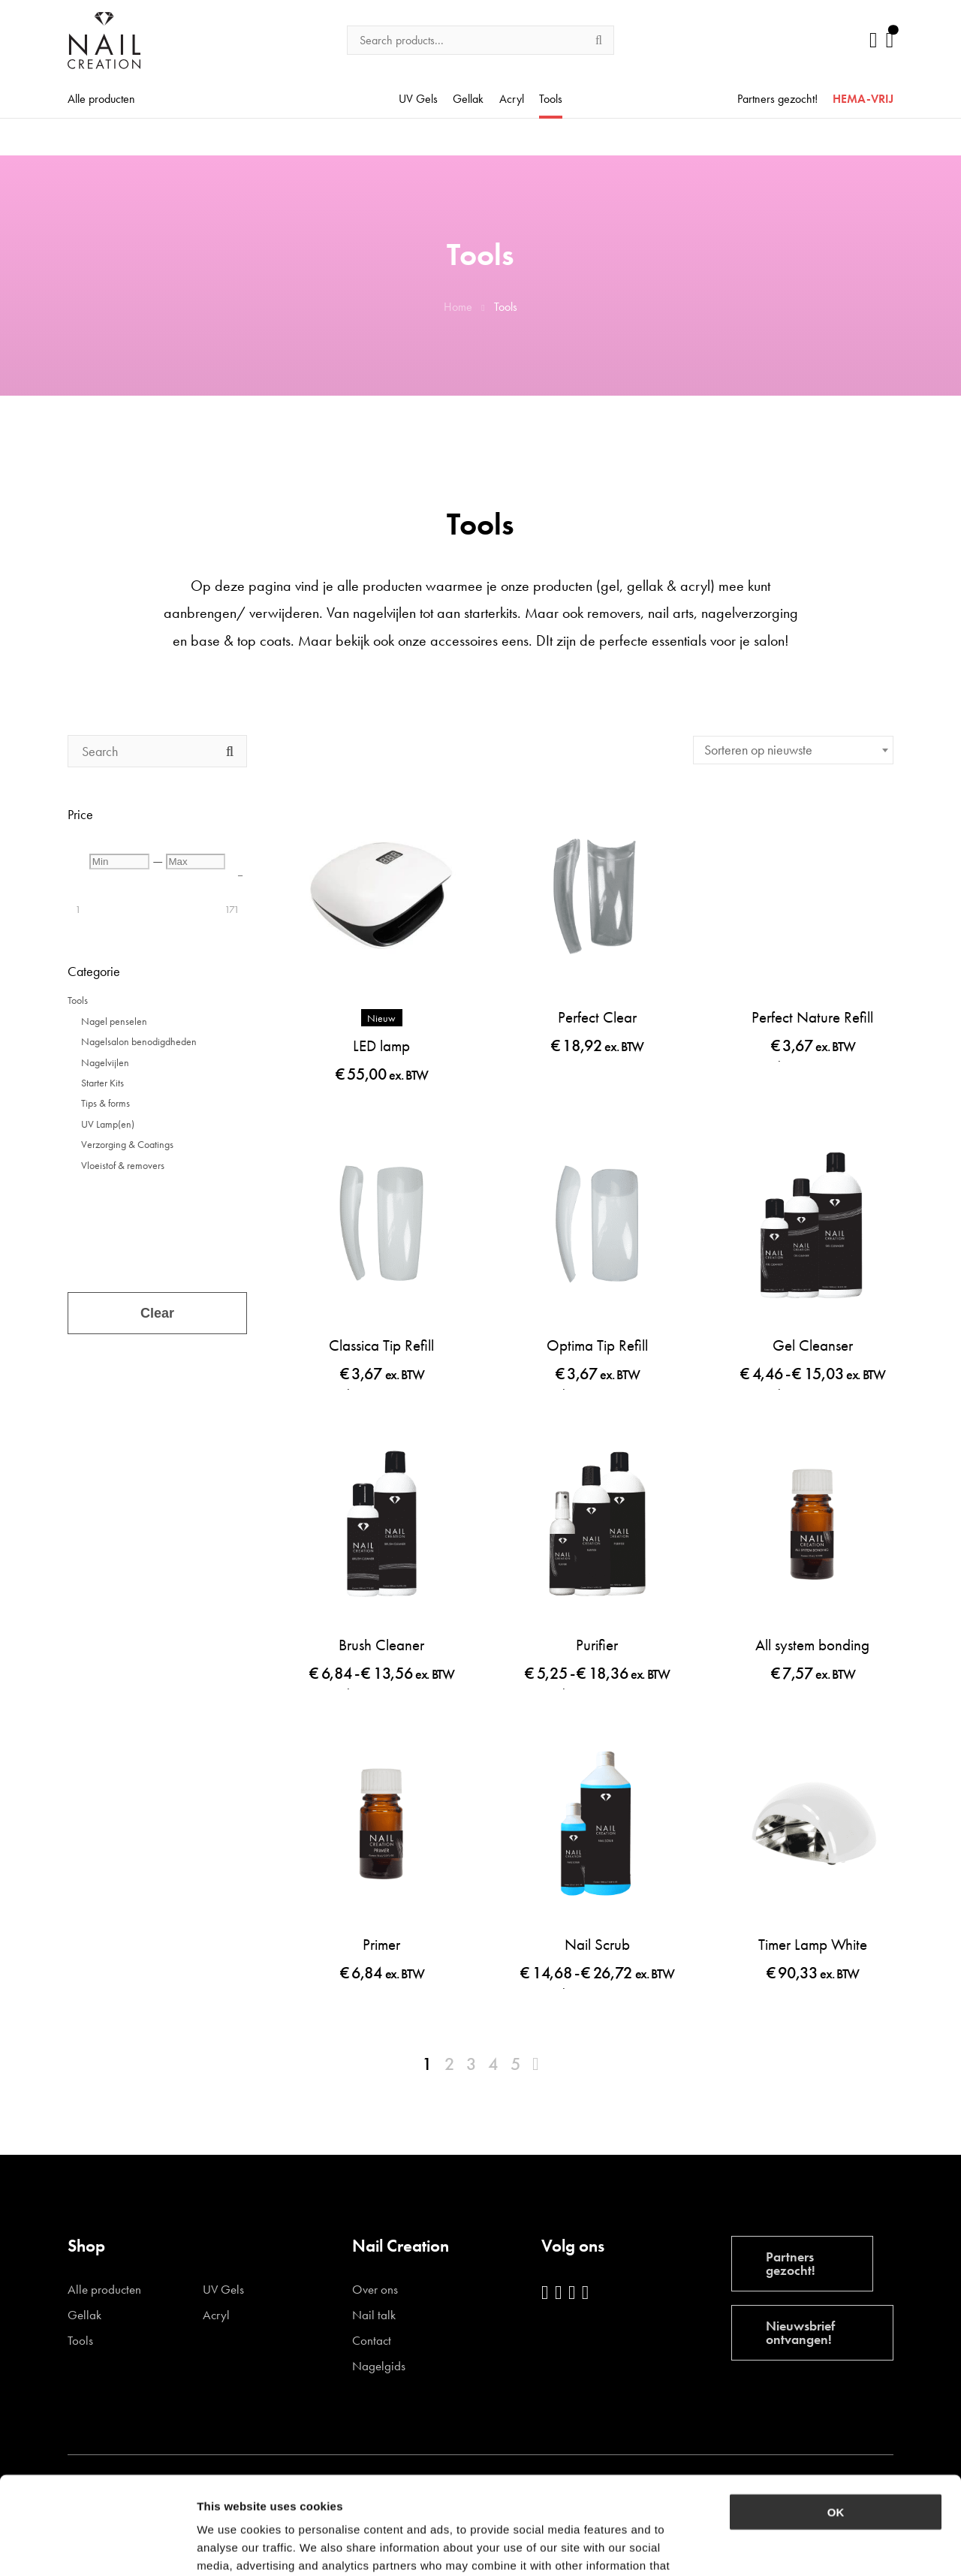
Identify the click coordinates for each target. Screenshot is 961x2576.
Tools (550, 100)
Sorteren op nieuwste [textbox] (758, 749)
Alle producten (101, 100)
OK (836, 2414)
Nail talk (374, 2315)
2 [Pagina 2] (449, 2064)
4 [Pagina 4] (493, 2064)
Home (458, 307)
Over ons (375, 2289)
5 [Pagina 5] (516, 2064)
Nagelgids (378, 2366)
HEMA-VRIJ (863, 100)
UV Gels (418, 100)
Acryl (511, 100)
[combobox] (793, 750)
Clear (157, 1313)
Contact (371, 2340)
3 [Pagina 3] (471, 2064)
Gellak (468, 100)
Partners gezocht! (777, 100)
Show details (788, 2546)
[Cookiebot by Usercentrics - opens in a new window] (97, 2546)
